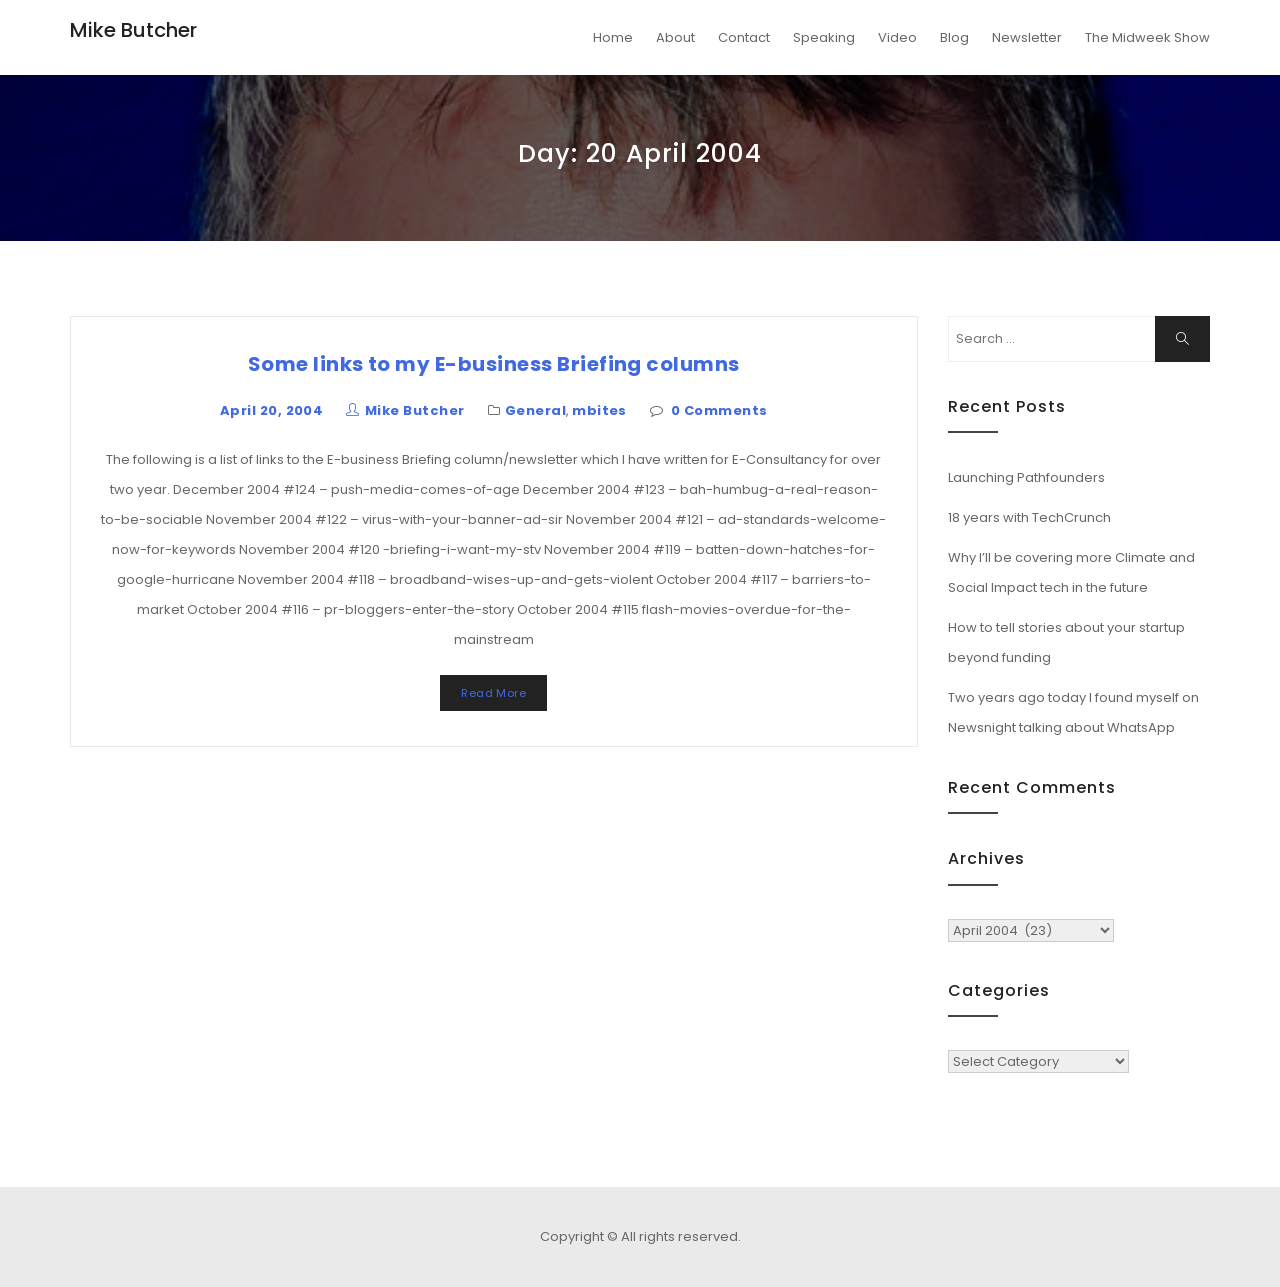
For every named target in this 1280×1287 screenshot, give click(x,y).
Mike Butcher (133, 30)
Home (613, 37)
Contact (744, 37)
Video (897, 37)
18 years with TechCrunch (1029, 517)
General (535, 410)
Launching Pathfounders (1026, 477)
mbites (599, 410)
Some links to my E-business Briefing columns (494, 364)
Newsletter (1027, 37)
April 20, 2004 (272, 410)
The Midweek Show (1147, 37)
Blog (954, 37)
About (675, 37)
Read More (493, 693)
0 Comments (719, 410)
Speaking (824, 37)
